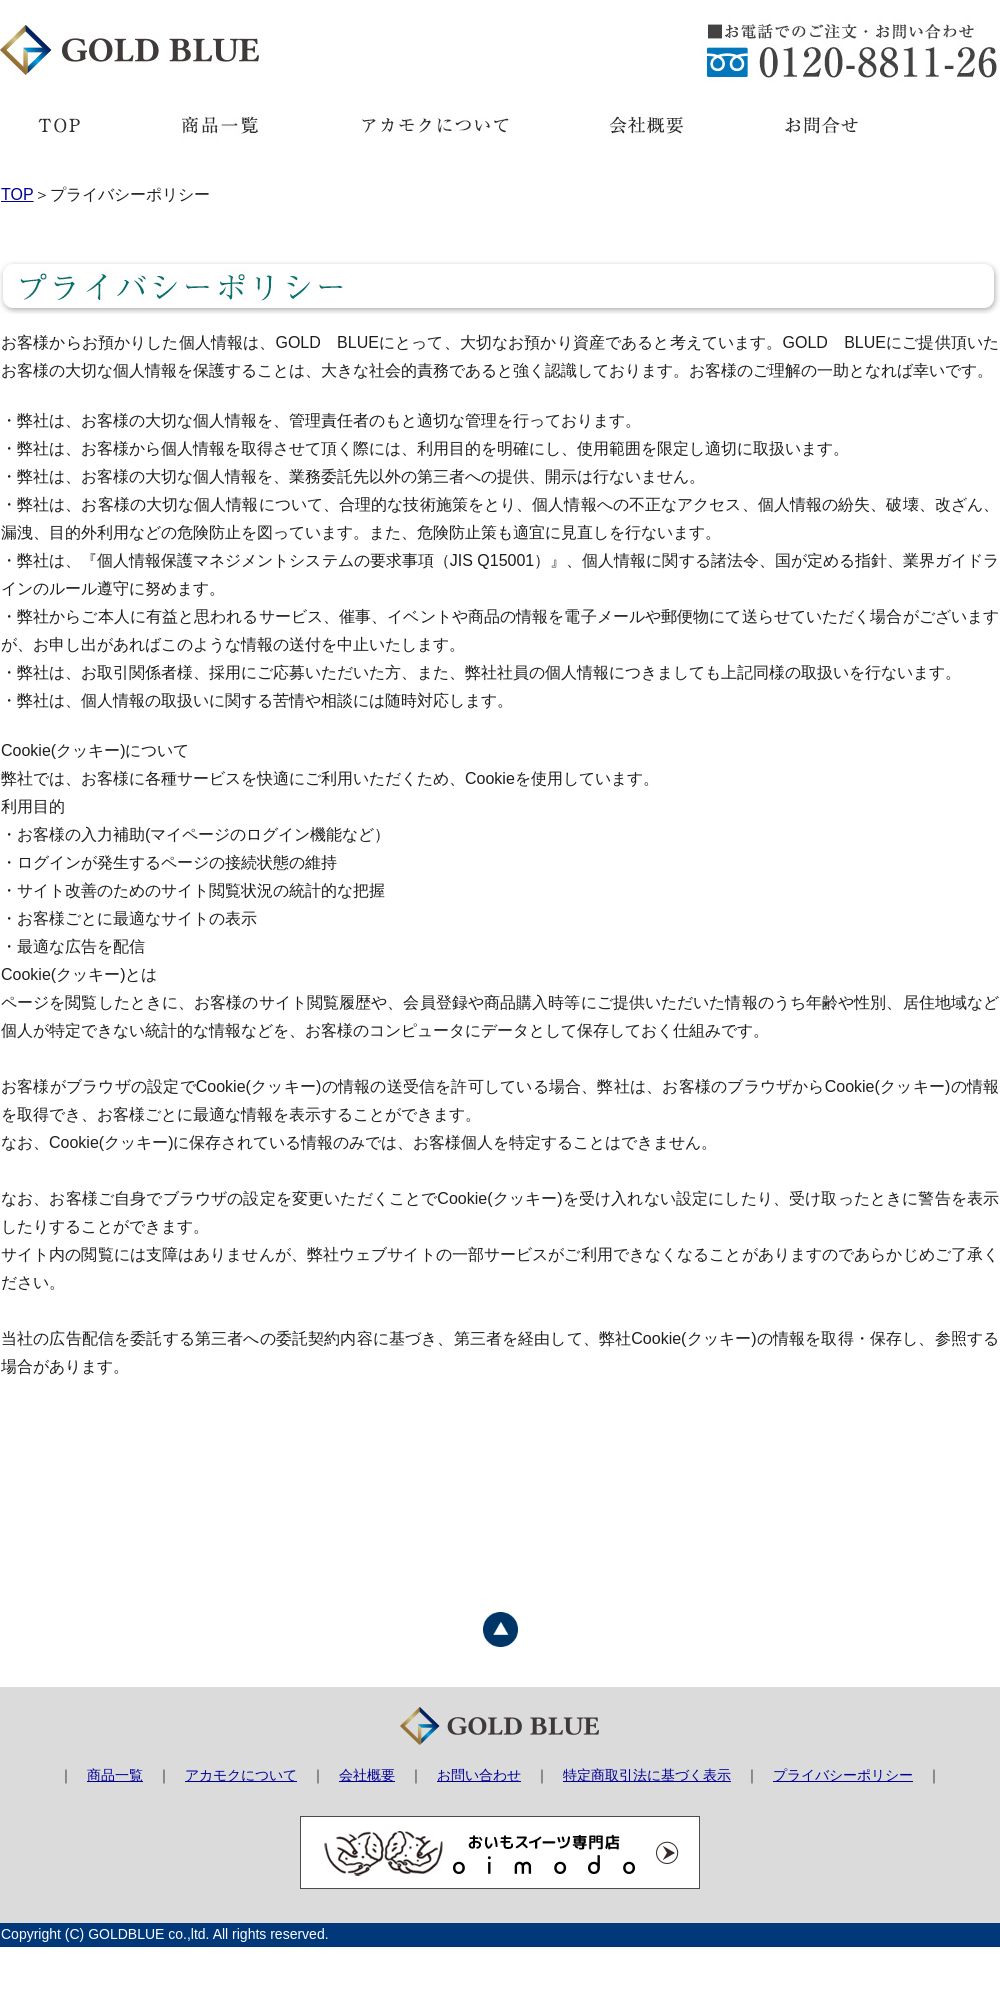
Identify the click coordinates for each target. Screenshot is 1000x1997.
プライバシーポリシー (843, 1775)
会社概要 (367, 1775)
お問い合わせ (479, 1775)
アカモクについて (241, 1775)
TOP (17, 194)
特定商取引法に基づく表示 (647, 1775)
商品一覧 (115, 1775)
